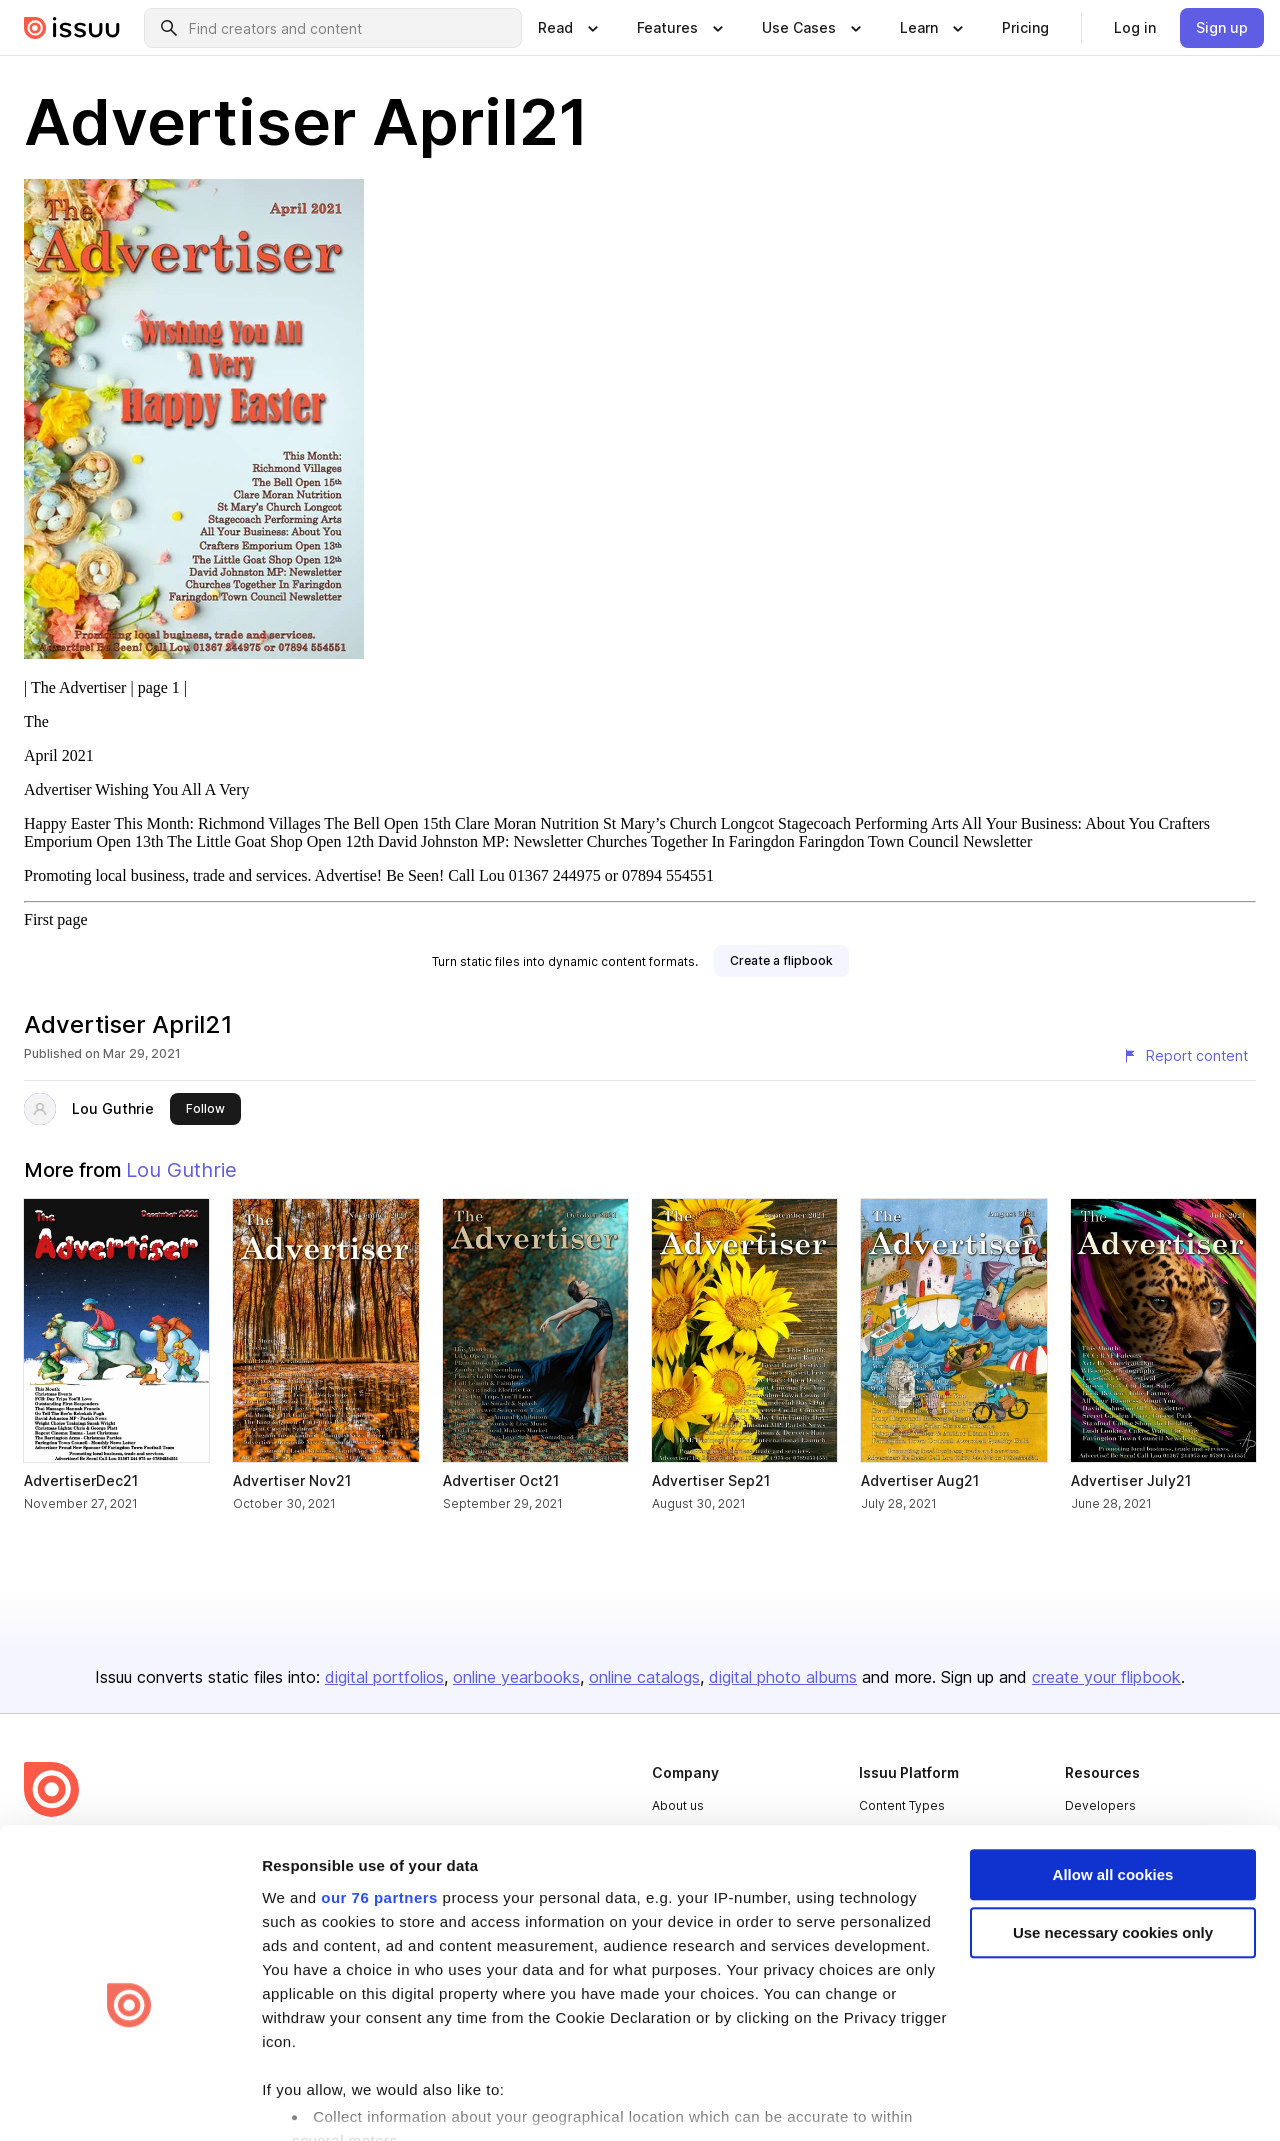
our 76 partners (379, 1791)
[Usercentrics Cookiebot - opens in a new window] (129, 2102)
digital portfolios (384, 1677)
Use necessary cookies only (1113, 1827)
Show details (308, 2101)
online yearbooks (516, 1677)
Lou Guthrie (113, 1108)
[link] (1025, 28)
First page (56, 919)
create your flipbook (1106, 1677)
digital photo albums (783, 1677)
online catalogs (644, 1677)
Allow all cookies (1113, 1768)
